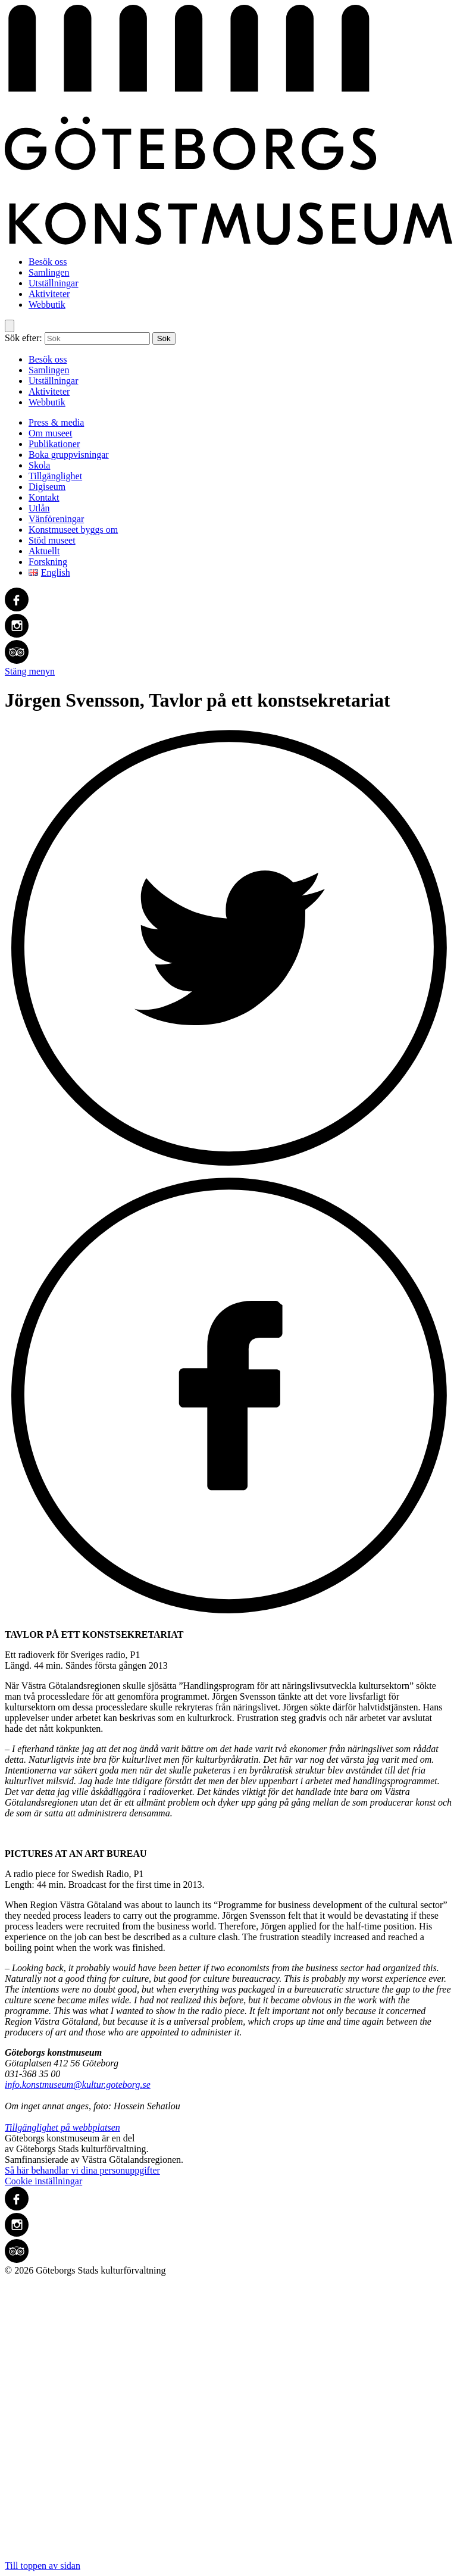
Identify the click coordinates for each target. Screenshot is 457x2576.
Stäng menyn (30, 671)
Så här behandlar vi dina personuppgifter (82, 2170)
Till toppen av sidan (228, 2423)
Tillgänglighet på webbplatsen (62, 2127)
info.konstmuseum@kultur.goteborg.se (78, 2084)
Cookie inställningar (43, 2181)
